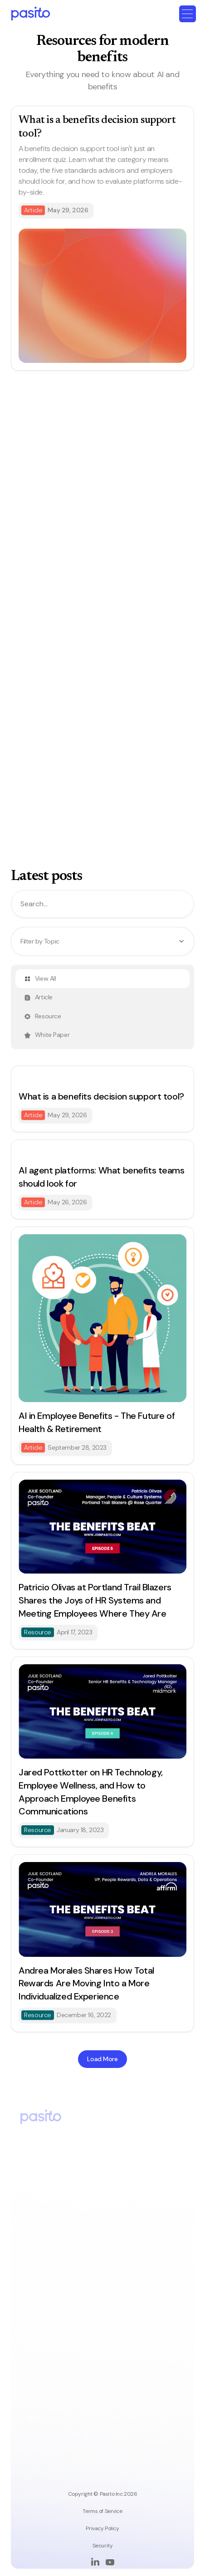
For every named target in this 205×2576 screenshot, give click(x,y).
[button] (187, 13)
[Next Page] (102, 2059)
